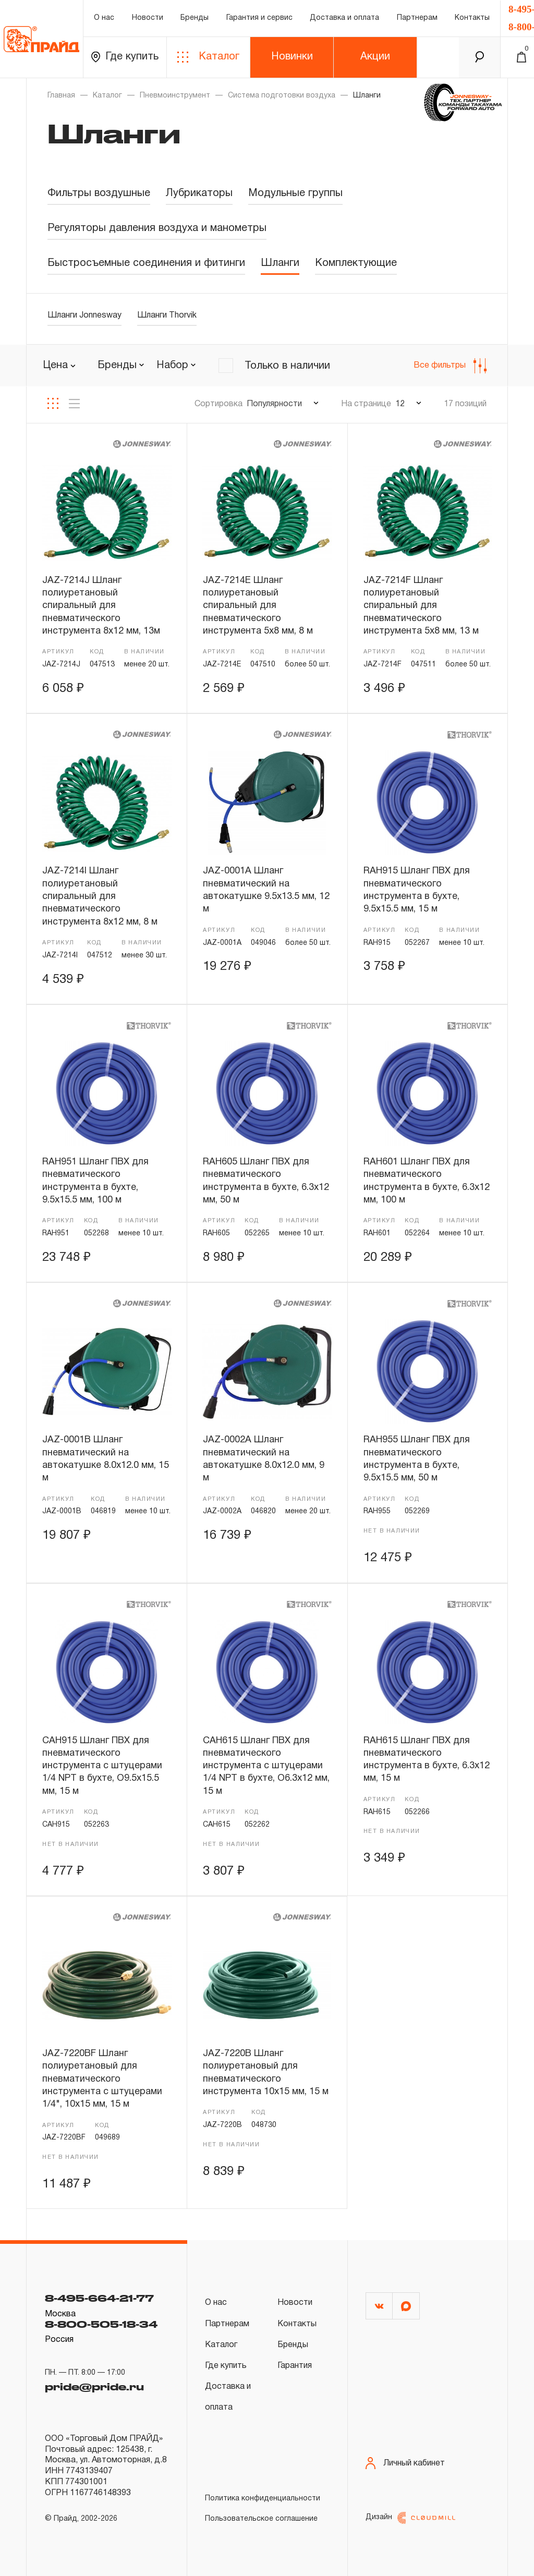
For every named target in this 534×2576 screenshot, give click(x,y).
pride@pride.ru (94, 2386)
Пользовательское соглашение (261, 2519)
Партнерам (417, 18)
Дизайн (410, 2518)
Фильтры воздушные (98, 193)
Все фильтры (450, 365)
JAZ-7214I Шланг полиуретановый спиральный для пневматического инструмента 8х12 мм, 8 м (99, 896)
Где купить (125, 57)
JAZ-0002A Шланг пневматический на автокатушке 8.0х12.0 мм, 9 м (263, 1459)
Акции (375, 57)
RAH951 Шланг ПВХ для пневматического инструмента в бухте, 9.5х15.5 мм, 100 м (95, 1181)
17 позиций (465, 404)
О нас (104, 18)
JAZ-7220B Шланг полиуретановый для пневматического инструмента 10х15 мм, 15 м (266, 2072)
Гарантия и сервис (259, 18)
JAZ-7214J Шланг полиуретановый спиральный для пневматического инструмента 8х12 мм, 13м (101, 606)
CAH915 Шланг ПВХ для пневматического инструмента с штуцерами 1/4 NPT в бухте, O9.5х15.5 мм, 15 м (102, 1766)
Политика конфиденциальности (262, 2498)
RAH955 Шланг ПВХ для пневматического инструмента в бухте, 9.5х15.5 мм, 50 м (416, 1459)
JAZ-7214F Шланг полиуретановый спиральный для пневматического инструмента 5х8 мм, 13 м (421, 606)
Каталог (208, 57)
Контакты (472, 18)
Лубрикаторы (199, 193)
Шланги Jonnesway (84, 315)
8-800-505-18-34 (101, 2324)
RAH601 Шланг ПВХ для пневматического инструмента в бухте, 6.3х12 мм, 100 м (426, 1181)
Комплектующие (356, 263)
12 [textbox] (400, 404)
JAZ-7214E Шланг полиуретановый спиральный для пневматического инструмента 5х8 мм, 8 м (258, 606)
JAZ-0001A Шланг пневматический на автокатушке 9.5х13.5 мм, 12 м (266, 890)
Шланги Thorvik (167, 315)
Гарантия (294, 2366)
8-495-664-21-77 (99, 2298)
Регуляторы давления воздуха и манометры (156, 228)
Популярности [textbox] (274, 404)
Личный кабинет (405, 2463)
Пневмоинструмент (175, 95)
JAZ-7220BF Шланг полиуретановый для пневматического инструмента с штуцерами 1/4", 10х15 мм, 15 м (102, 2079)
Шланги (280, 263)
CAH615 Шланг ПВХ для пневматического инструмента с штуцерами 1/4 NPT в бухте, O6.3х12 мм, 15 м (266, 1766)
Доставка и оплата (344, 18)
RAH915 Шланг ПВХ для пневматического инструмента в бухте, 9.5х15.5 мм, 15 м (416, 890)
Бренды (194, 18)
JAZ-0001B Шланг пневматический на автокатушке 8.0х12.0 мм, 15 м (105, 1459)
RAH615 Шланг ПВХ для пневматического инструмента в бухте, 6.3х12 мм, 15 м (426, 1759)
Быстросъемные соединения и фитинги (146, 263)
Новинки (292, 57)
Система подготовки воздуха (281, 95)
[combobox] (120, 366)
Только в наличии (287, 366)
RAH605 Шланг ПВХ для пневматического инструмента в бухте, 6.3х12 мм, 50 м (266, 1181)
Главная (61, 95)
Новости (147, 18)
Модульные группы (295, 193)
